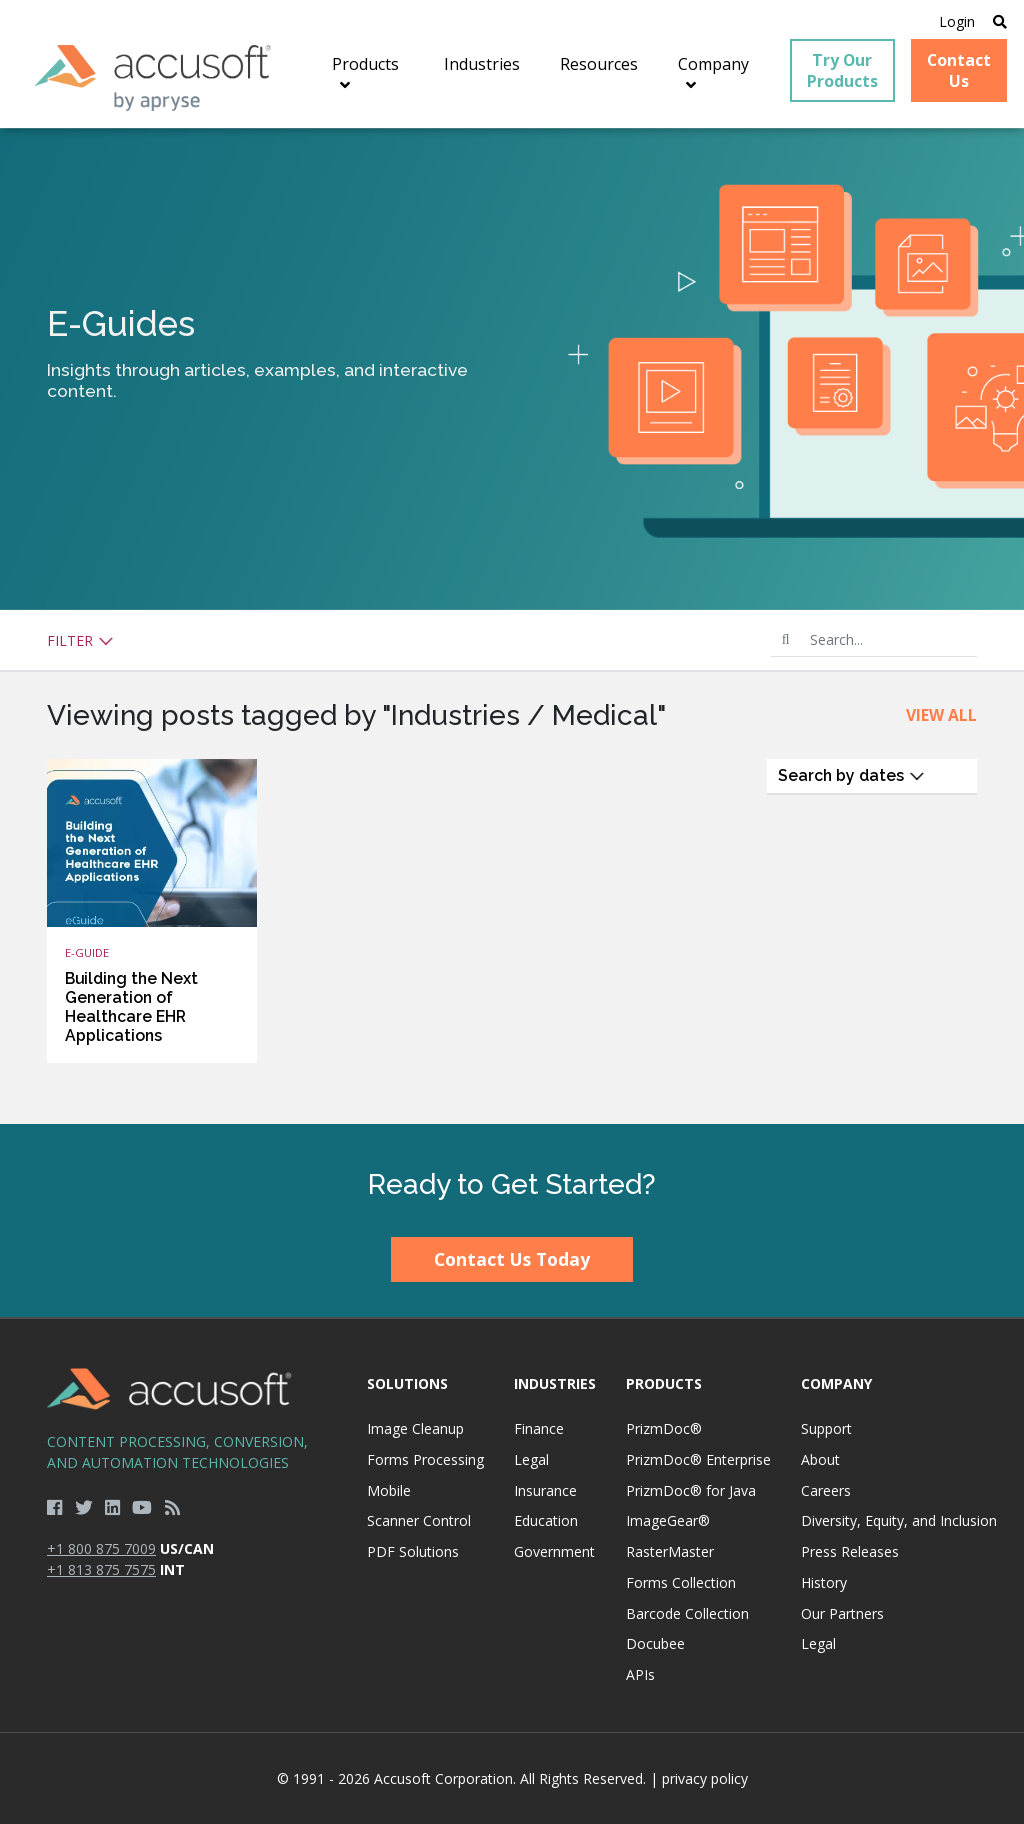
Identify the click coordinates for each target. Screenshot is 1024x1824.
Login (957, 21)
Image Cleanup (415, 1428)
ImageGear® (668, 1520)
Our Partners (842, 1613)
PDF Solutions (413, 1551)
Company (836, 1383)
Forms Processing (425, 1459)
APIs (640, 1674)
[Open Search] (1000, 21)
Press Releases (850, 1551)
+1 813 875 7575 (101, 1569)
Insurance (545, 1490)
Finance (539, 1428)
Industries (555, 1383)
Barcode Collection (687, 1613)
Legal (531, 1459)
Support (826, 1428)
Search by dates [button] (851, 775)
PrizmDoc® (664, 1428)
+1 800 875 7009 (101, 1548)
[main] (512, 626)
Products (664, 1383)
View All (941, 715)
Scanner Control (419, 1520)
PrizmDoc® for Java (691, 1490)
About (820, 1459)
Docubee (655, 1643)
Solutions (407, 1383)
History (824, 1582)
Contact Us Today (512, 1259)
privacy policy (705, 1778)
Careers (826, 1490)
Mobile (389, 1490)
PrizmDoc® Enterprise (698, 1459)
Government (554, 1551)
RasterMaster (670, 1551)
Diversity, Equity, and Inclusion (899, 1520)
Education (546, 1520)
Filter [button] (80, 640)
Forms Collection (681, 1582)
